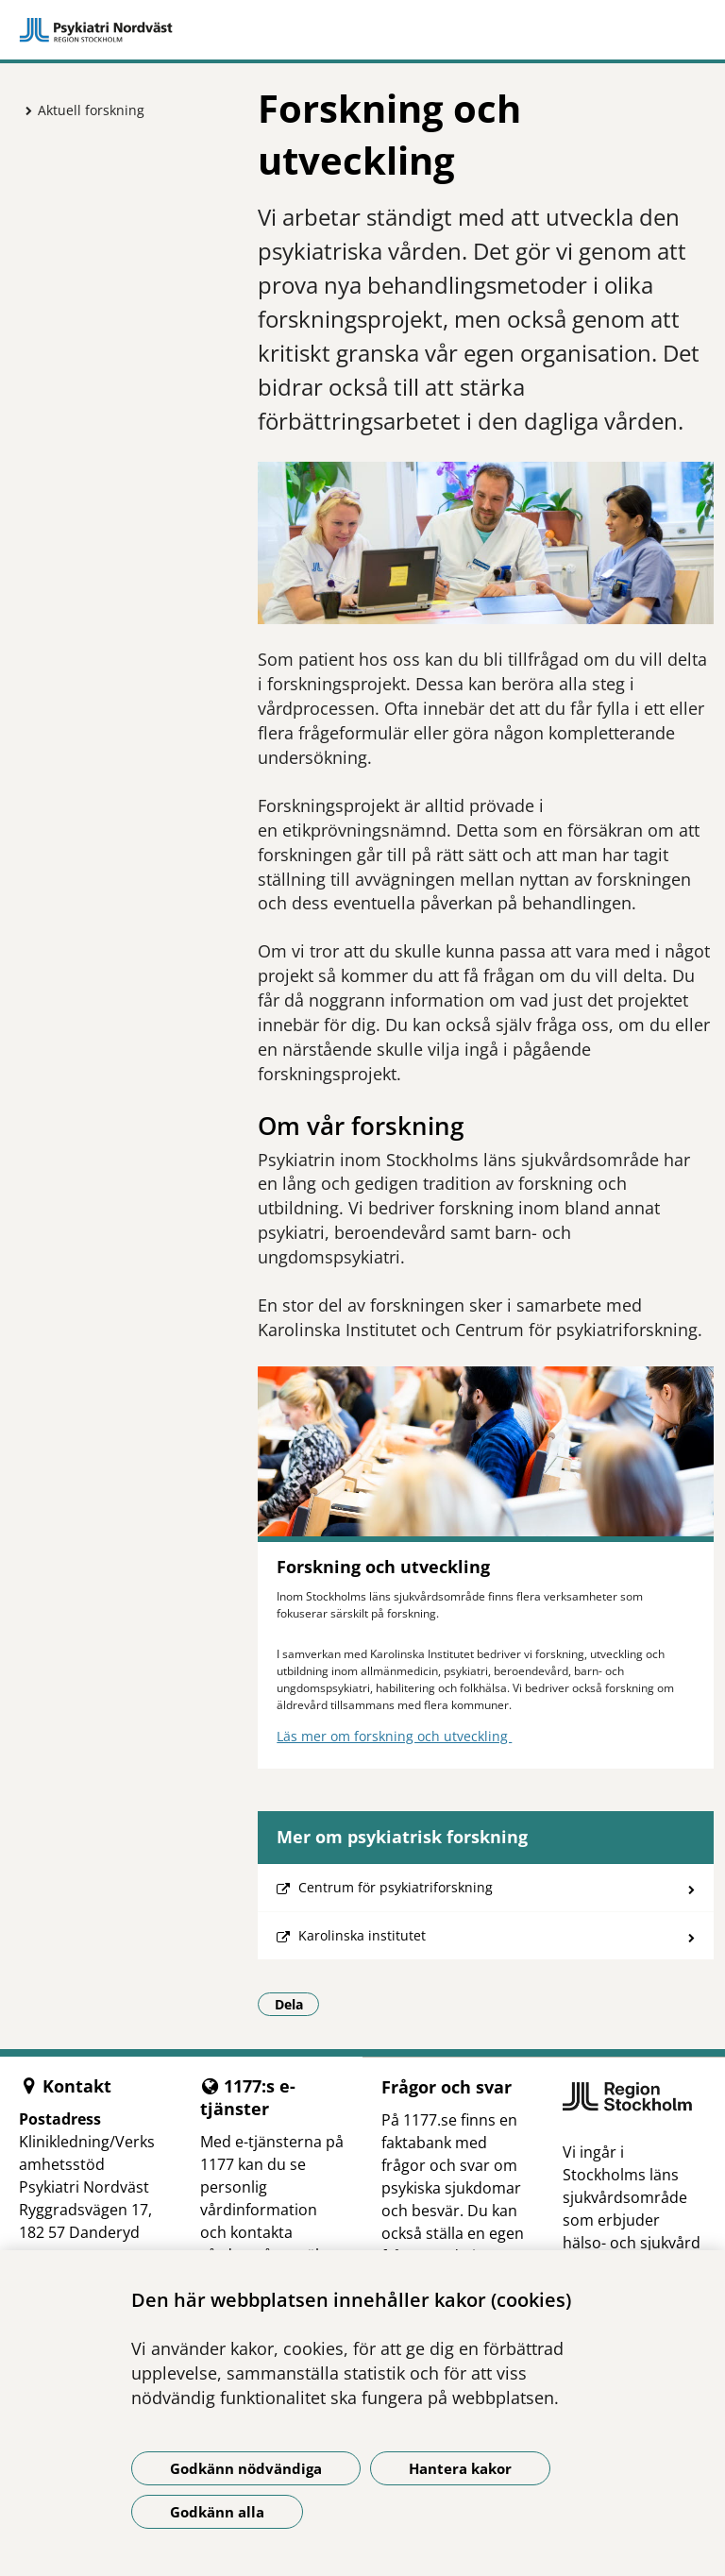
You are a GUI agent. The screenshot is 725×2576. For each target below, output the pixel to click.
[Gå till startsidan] (362, 30)
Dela (297, 2003)
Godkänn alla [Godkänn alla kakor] (217, 2511)
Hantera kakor (460, 2468)
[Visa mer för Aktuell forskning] (23, 110)
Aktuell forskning (91, 110)
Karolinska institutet (362, 1935)
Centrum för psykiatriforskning (395, 1887)
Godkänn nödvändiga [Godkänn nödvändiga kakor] (246, 2468)
